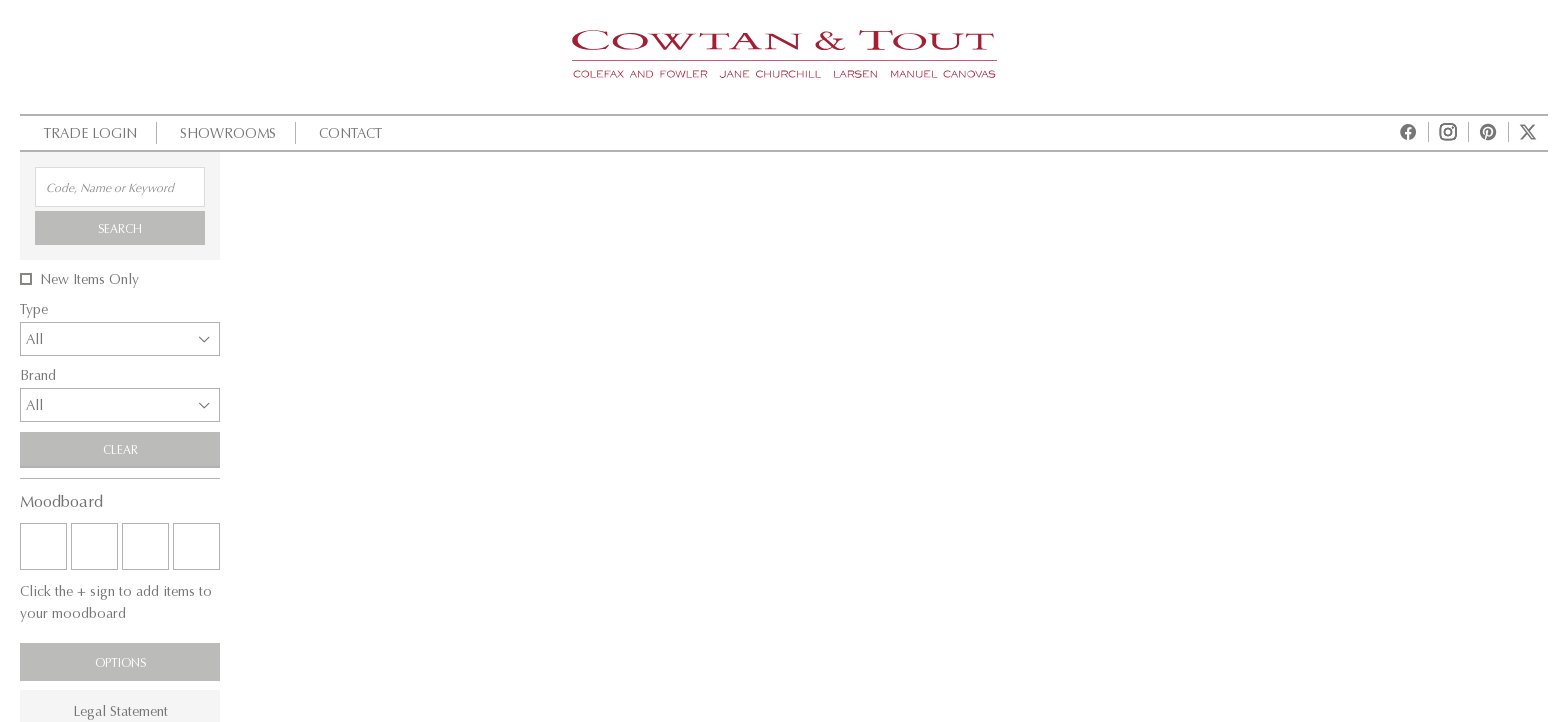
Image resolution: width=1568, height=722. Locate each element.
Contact (348, 132)
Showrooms (225, 132)
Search (120, 228)
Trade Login (88, 132)
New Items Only (89, 279)
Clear (120, 449)
